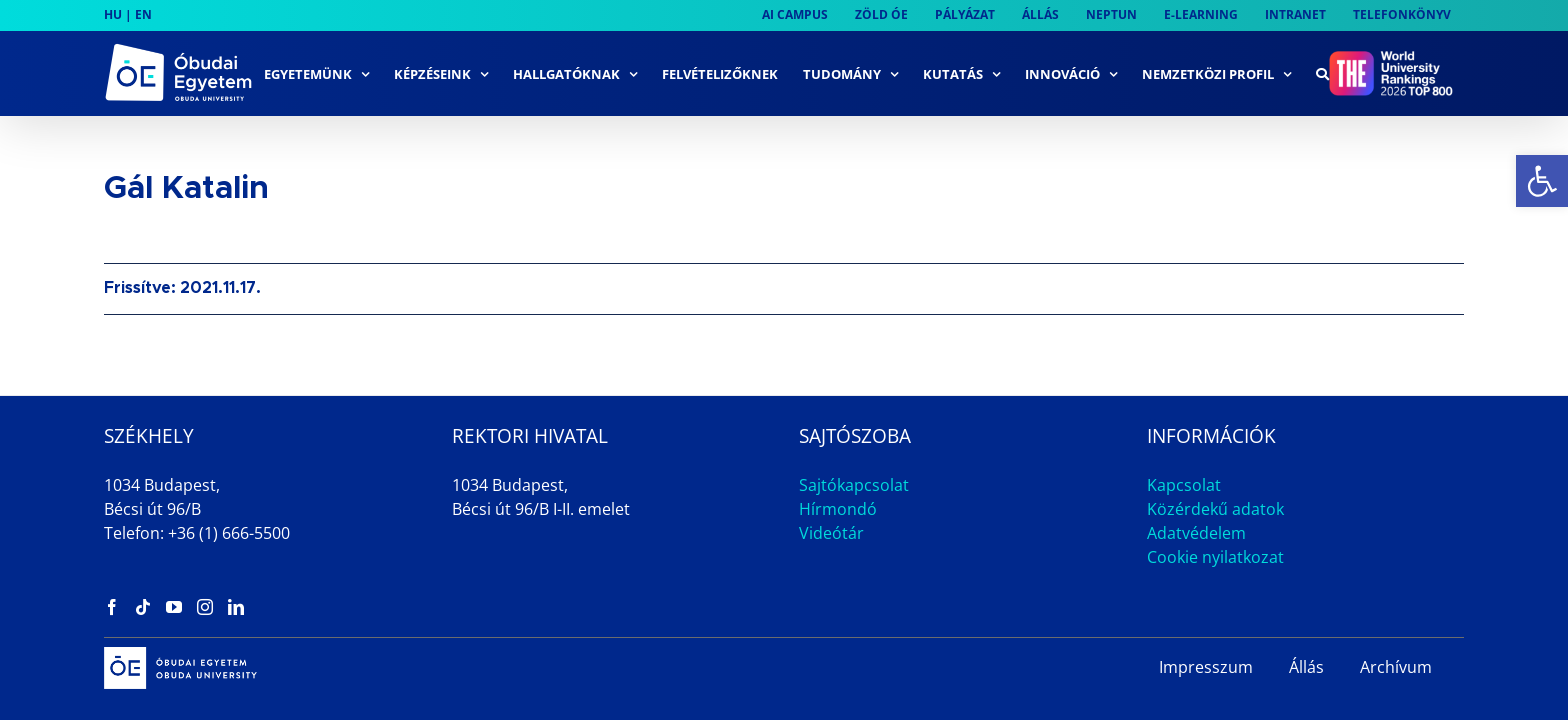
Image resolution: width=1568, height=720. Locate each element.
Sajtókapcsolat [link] (854, 485)
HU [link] (113, 14)
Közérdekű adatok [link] (1215, 509)
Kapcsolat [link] (1184, 485)
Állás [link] (1306, 667)
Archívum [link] (1396, 667)
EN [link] (143, 14)
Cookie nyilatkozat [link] (1215, 557)
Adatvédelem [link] (1196, 533)
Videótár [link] (831, 533)
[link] (1542, 181)
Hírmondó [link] (838, 509)
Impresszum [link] (1206, 667)
